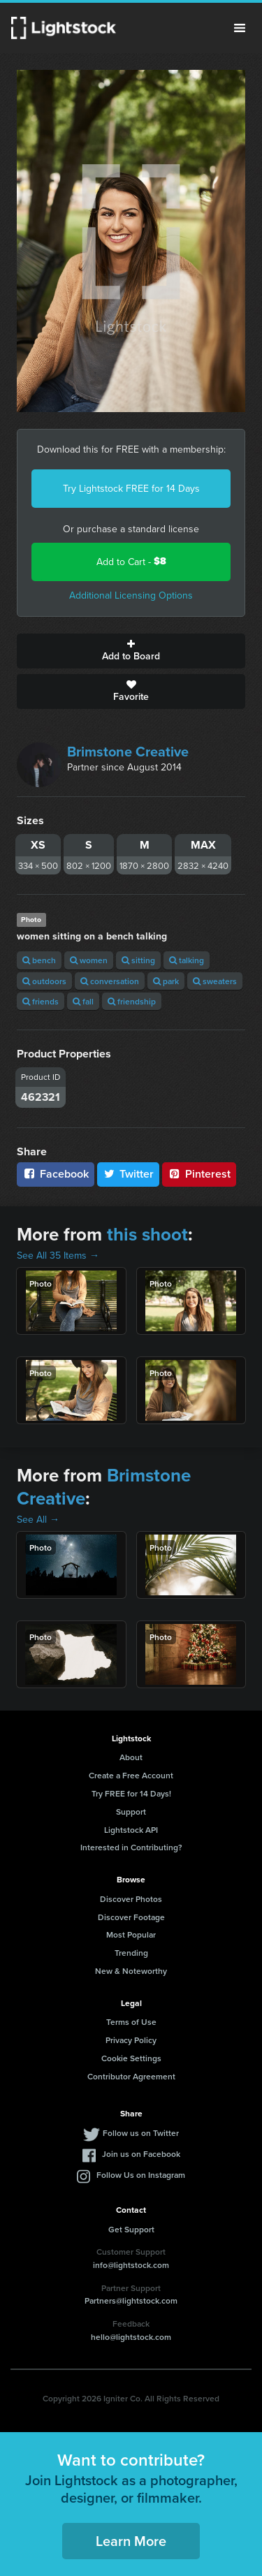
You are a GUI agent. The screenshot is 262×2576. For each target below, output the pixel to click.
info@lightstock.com (131, 2265)
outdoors (44, 981)
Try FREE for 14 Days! (131, 1793)
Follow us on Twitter (141, 2133)
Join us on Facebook (141, 2154)
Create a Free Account (131, 1775)
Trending (131, 1953)
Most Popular (131, 1934)
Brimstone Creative (128, 751)
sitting (138, 960)
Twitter (128, 1174)
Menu (239, 28)
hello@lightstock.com (131, 2337)
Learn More (131, 2541)
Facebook (55, 1174)
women (89, 960)
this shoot (147, 1234)
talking (186, 960)
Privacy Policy (131, 2040)
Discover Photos (131, 1899)
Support (131, 1811)
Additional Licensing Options (131, 595)
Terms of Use (131, 2022)
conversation (109, 981)
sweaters (215, 981)
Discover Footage (131, 1917)
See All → (38, 1519)
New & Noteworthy (131, 1971)
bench (39, 960)
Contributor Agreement (131, 2076)
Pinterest (199, 1174)
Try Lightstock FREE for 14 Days (131, 488)
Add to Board (131, 651)
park (166, 981)
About (131, 1757)
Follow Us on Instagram (140, 2175)
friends (40, 1001)
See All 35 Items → (58, 1255)
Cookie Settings (131, 2058)
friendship (132, 1001)
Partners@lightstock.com (131, 2300)
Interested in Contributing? (131, 1847)
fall (83, 1001)
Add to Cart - (131, 561)
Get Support (131, 2229)
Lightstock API (131, 1830)
